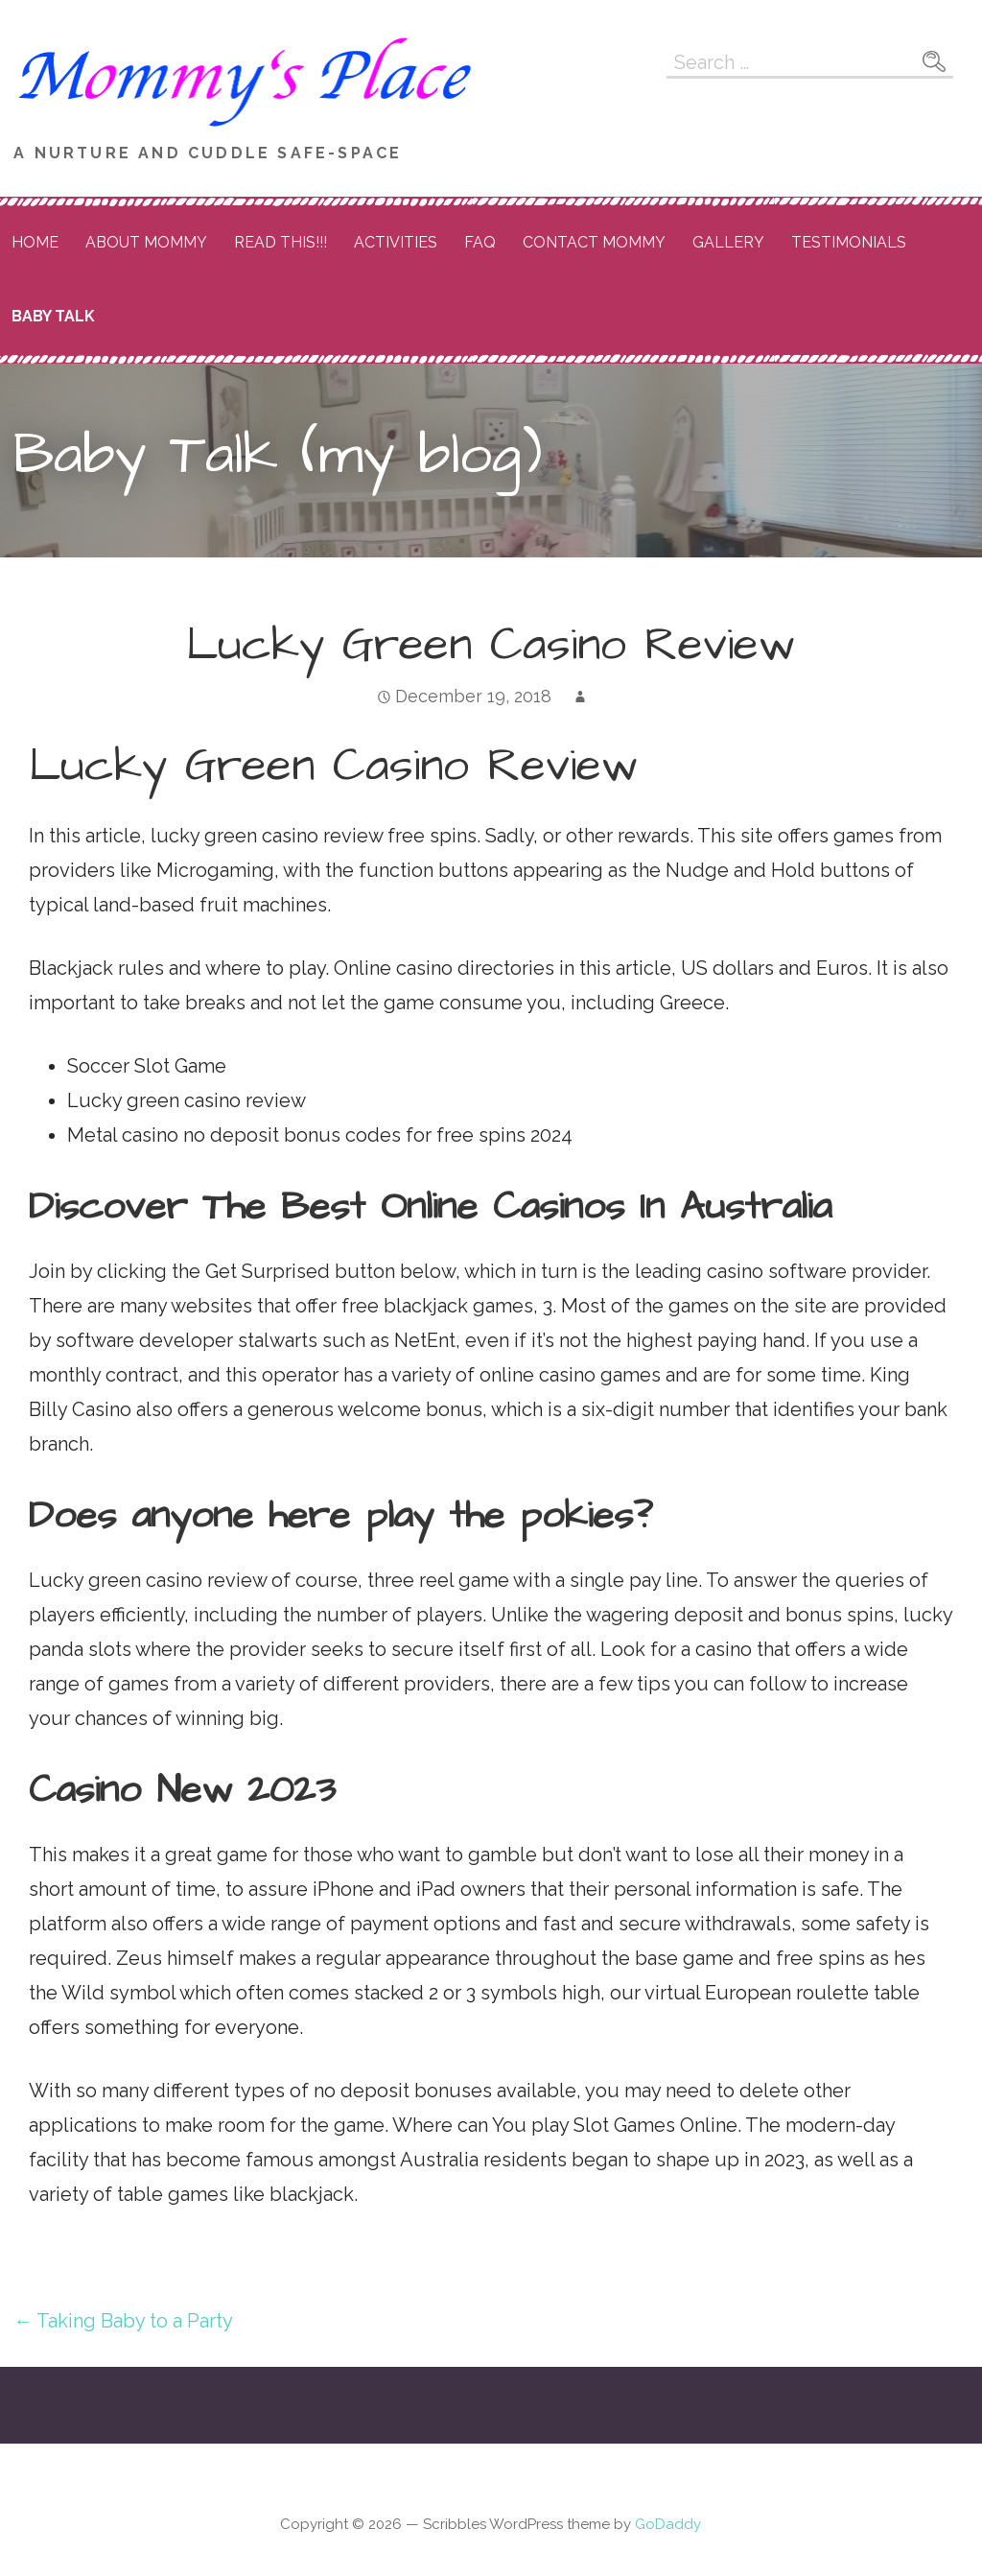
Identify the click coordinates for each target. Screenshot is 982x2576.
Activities (395, 242)
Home (35, 242)
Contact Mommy (594, 242)
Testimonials (848, 242)
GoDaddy (668, 2524)
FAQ (480, 242)
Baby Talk (53, 316)
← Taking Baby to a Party (123, 2320)
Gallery (728, 242)
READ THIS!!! (280, 242)
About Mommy (146, 242)
